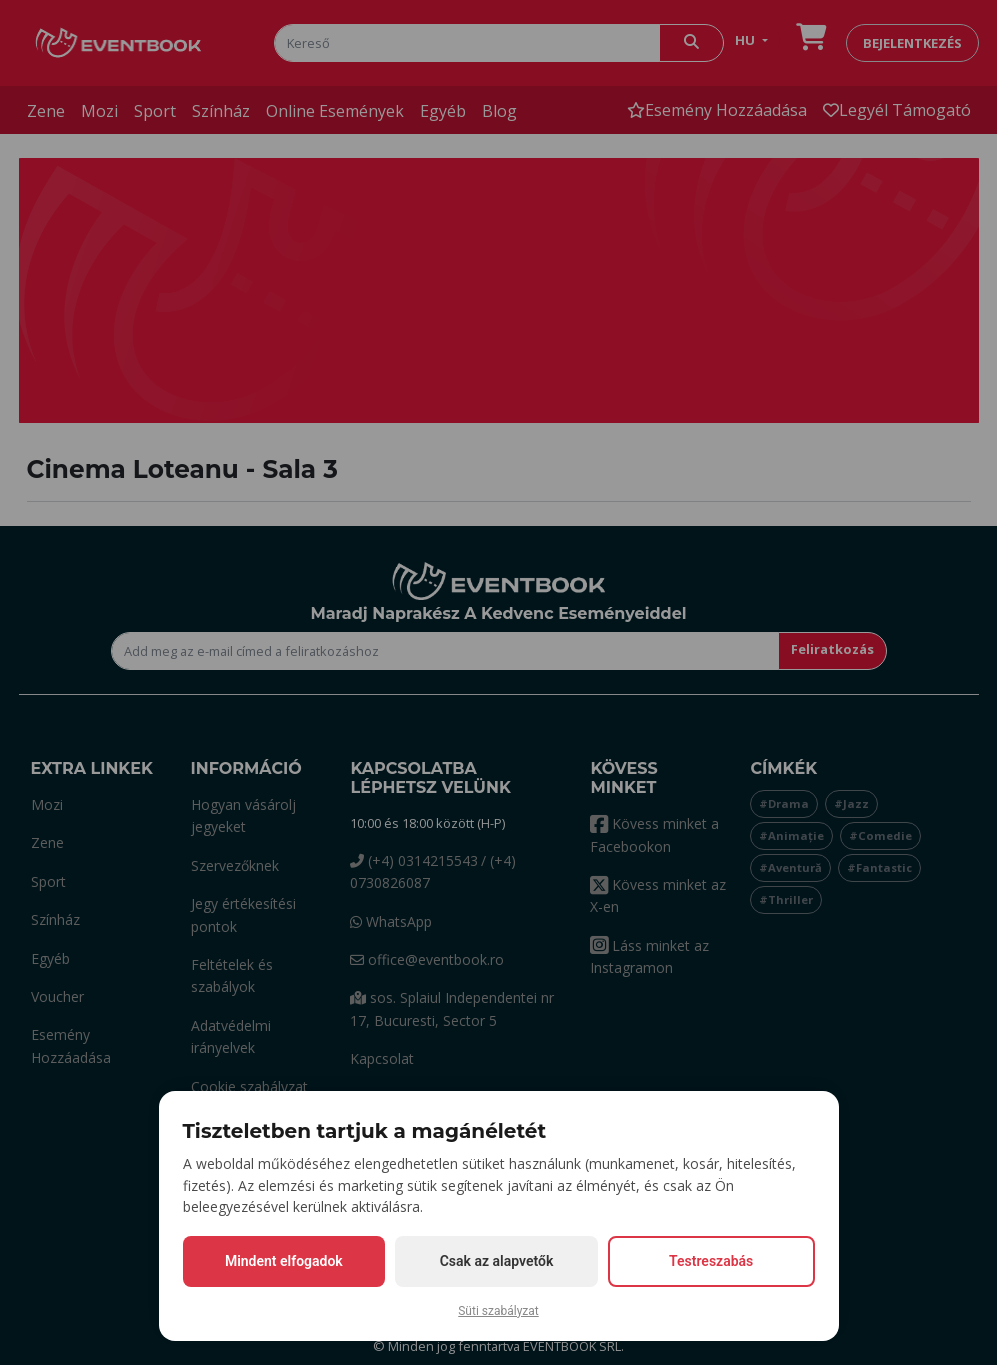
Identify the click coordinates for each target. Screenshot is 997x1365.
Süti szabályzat (498, 1311)
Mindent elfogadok (284, 1261)
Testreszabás (711, 1261)
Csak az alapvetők (497, 1261)
